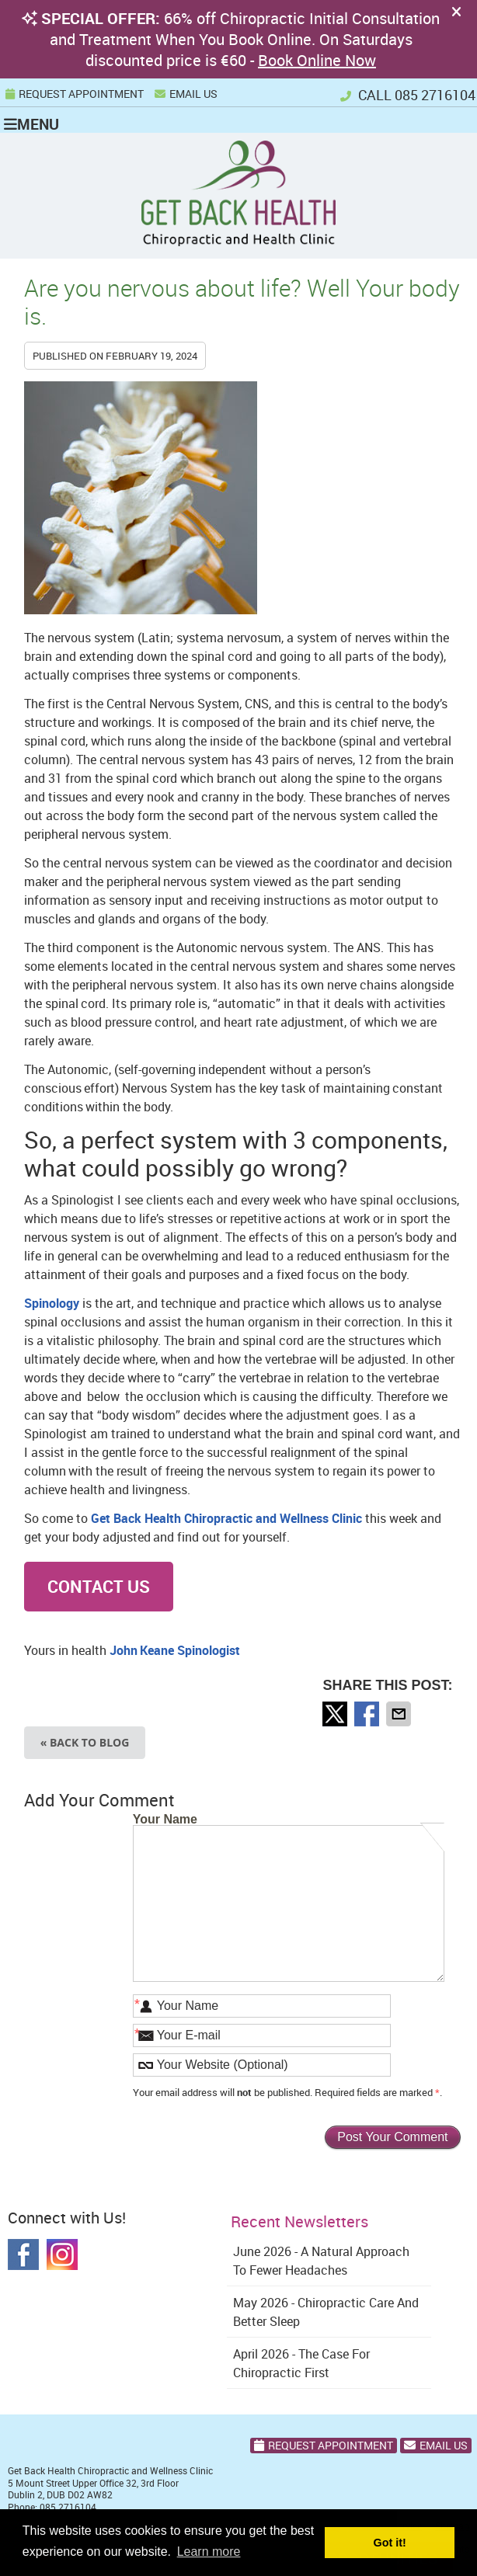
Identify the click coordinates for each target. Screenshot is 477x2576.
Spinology (51, 1303)
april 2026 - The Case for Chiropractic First (301, 2363)
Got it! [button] (390, 2542)
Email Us (186, 93)
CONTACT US (98, 1586)
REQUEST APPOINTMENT (74, 93)
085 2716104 (435, 94)
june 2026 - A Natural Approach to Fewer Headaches (321, 2261)
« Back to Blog (85, 1742)
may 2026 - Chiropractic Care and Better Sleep (326, 2312)
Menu (31, 123)
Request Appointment (323, 2445)
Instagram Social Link (62, 2254)
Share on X (336, 1714)
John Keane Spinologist (175, 1650)
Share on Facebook (368, 1714)
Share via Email (400, 1714)
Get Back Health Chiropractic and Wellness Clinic (226, 1518)
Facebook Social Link (23, 2254)
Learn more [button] (209, 2551)
